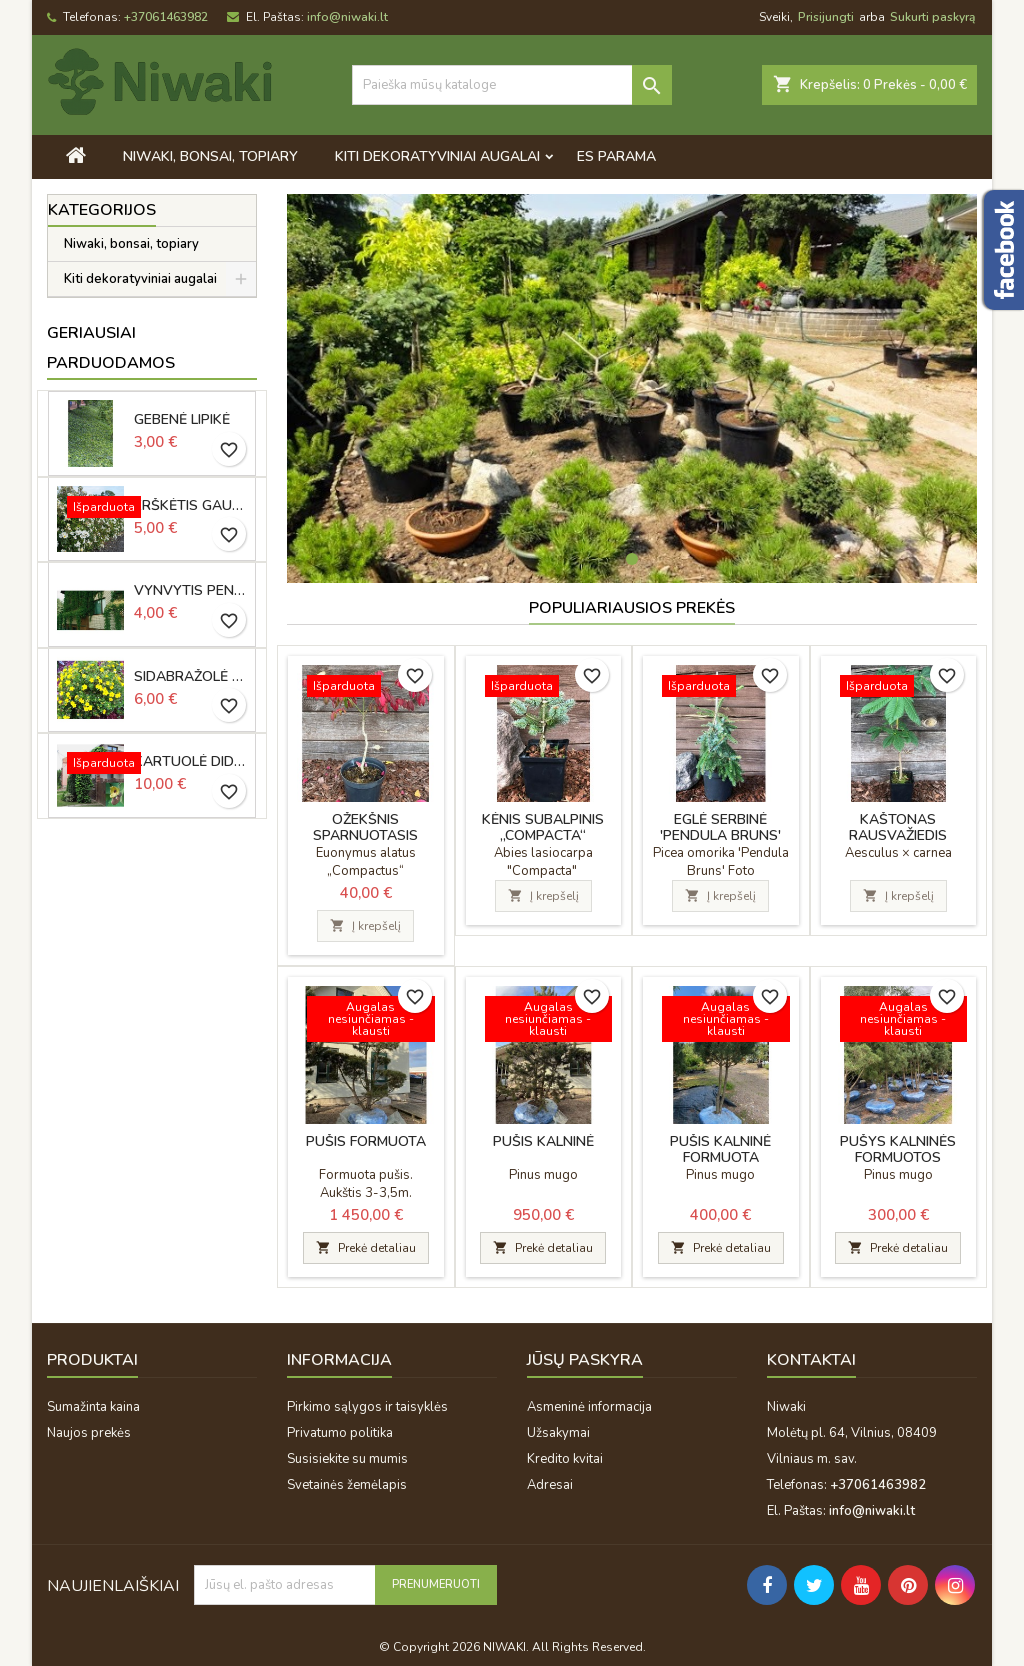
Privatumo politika (340, 1433)
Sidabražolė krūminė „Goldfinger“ (191, 677)
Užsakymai (558, 1433)
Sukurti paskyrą (932, 17)
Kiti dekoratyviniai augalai (437, 156)
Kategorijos (102, 210)
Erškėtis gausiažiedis (191, 506)
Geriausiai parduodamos (111, 348)
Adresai (550, 1485)
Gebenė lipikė (182, 420)
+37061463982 (166, 17)
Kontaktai (811, 1360)
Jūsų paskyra (585, 1360)
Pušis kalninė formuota (720, 1149)
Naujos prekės (89, 1433)
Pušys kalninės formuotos (898, 1149)
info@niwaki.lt (347, 17)
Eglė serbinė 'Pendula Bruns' (720, 827)
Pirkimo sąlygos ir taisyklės (367, 1407)
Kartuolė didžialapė (191, 762)
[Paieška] (512, 85)
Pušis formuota (366, 1141)
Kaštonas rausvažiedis (898, 827)
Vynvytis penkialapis (191, 591)
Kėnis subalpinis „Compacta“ (543, 827)
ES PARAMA (616, 156)
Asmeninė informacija (589, 1407)
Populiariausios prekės (632, 608)
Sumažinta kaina (93, 1407)
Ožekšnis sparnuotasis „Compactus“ (365, 835)
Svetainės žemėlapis (347, 1485)
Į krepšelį (365, 926)
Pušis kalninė (543, 1141)
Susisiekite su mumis (347, 1459)
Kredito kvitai (565, 1459)
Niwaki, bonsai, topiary (210, 156)
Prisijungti (826, 17)
